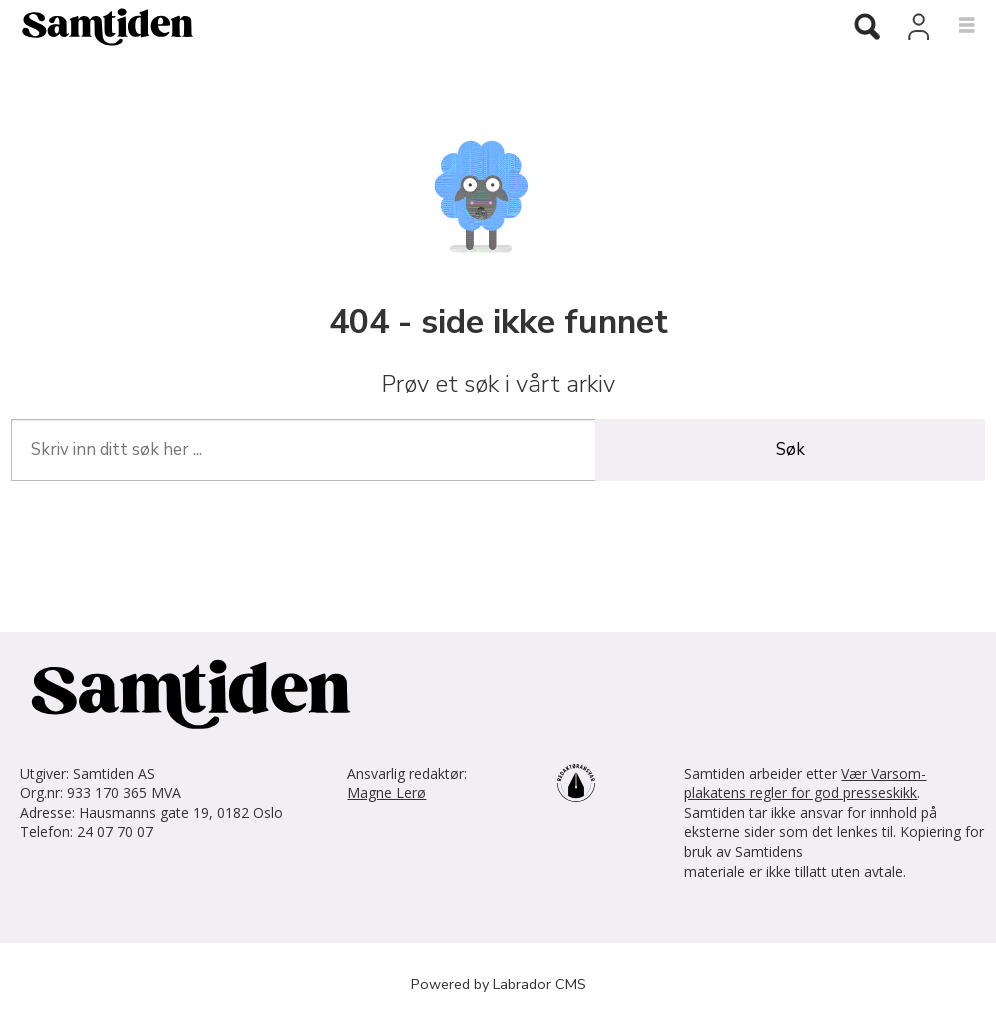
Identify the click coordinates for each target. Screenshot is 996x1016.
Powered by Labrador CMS (498, 984)
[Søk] (867, 28)
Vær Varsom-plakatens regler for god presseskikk (805, 783)
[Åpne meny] (955, 26)
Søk (790, 449)
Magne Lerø (386, 792)
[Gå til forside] (410, 26)
